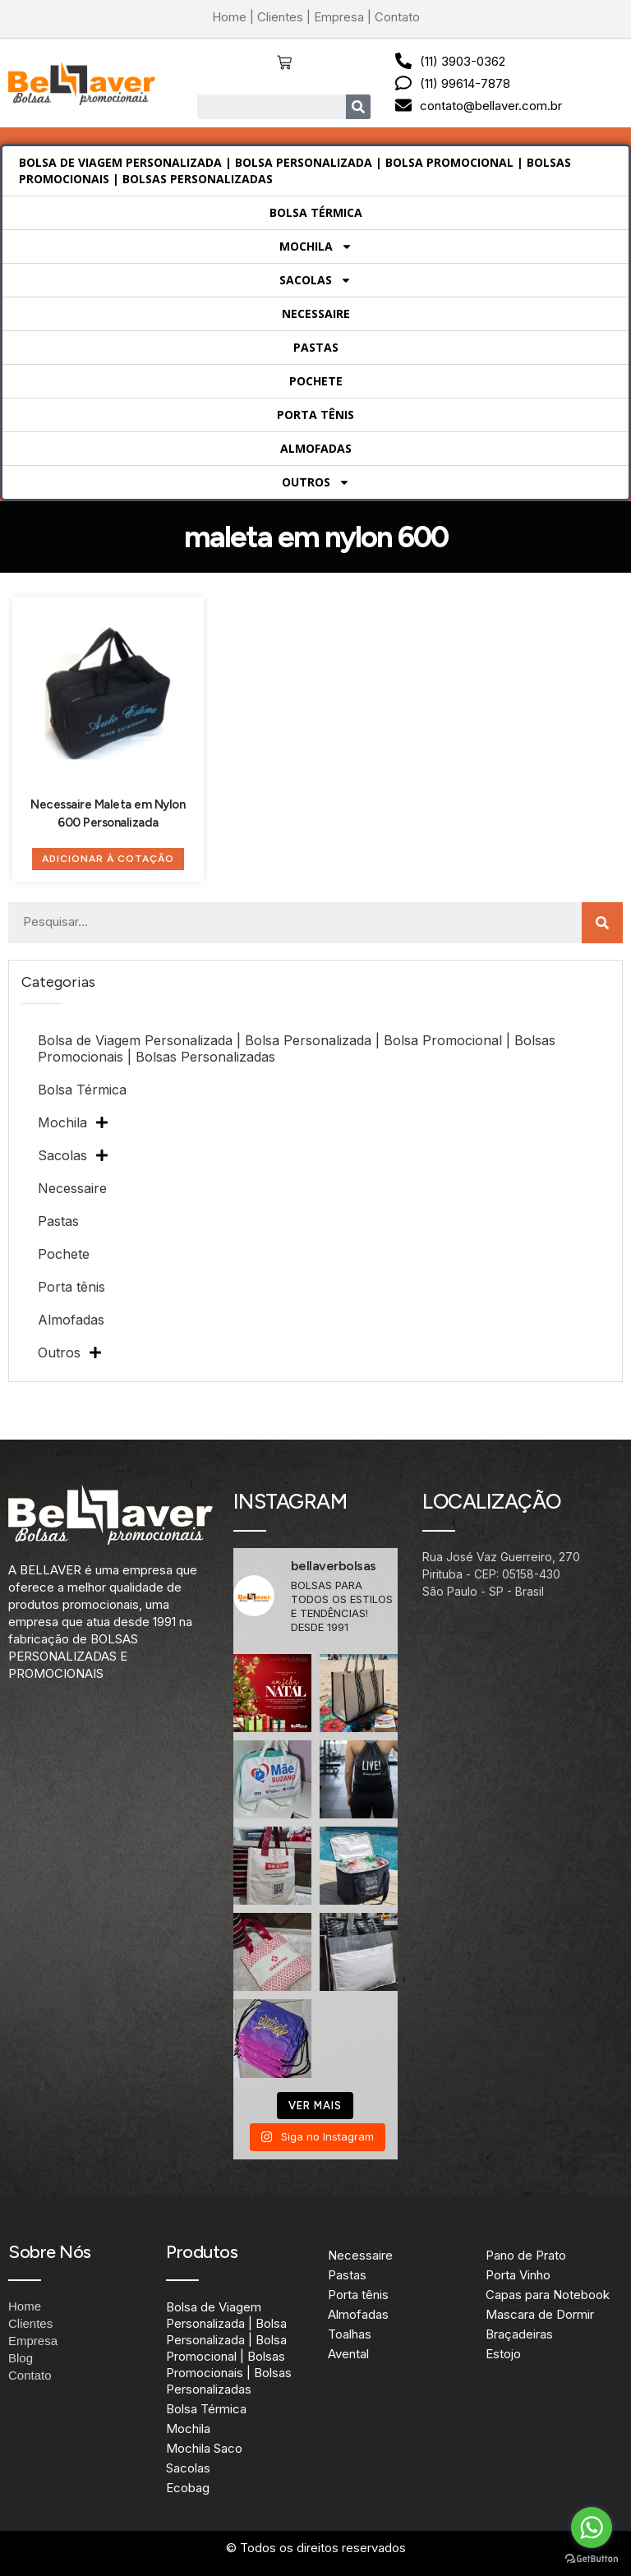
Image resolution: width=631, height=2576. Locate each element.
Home (229, 17)
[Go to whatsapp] (591, 2527)
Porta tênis (315, 414)
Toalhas (349, 2334)
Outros (316, 482)
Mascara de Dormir (540, 2314)
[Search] (358, 106)
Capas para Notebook (548, 2294)
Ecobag (188, 2487)
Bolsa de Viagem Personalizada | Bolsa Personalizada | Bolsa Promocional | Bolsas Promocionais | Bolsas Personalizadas (295, 170)
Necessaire (316, 313)
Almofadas (316, 448)
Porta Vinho (518, 2275)
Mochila (315, 246)
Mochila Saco (204, 2448)
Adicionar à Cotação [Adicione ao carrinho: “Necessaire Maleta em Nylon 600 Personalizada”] (108, 858)
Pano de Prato (526, 2255)
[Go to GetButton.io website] (591, 2559)
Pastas (316, 347)
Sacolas (315, 280)
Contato (397, 17)
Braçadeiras (519, 2334)
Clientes (280, 17)
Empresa (339, 17)
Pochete (316, 381)
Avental (348, 2354)
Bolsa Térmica (315, 212)
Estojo (503, 2354)
